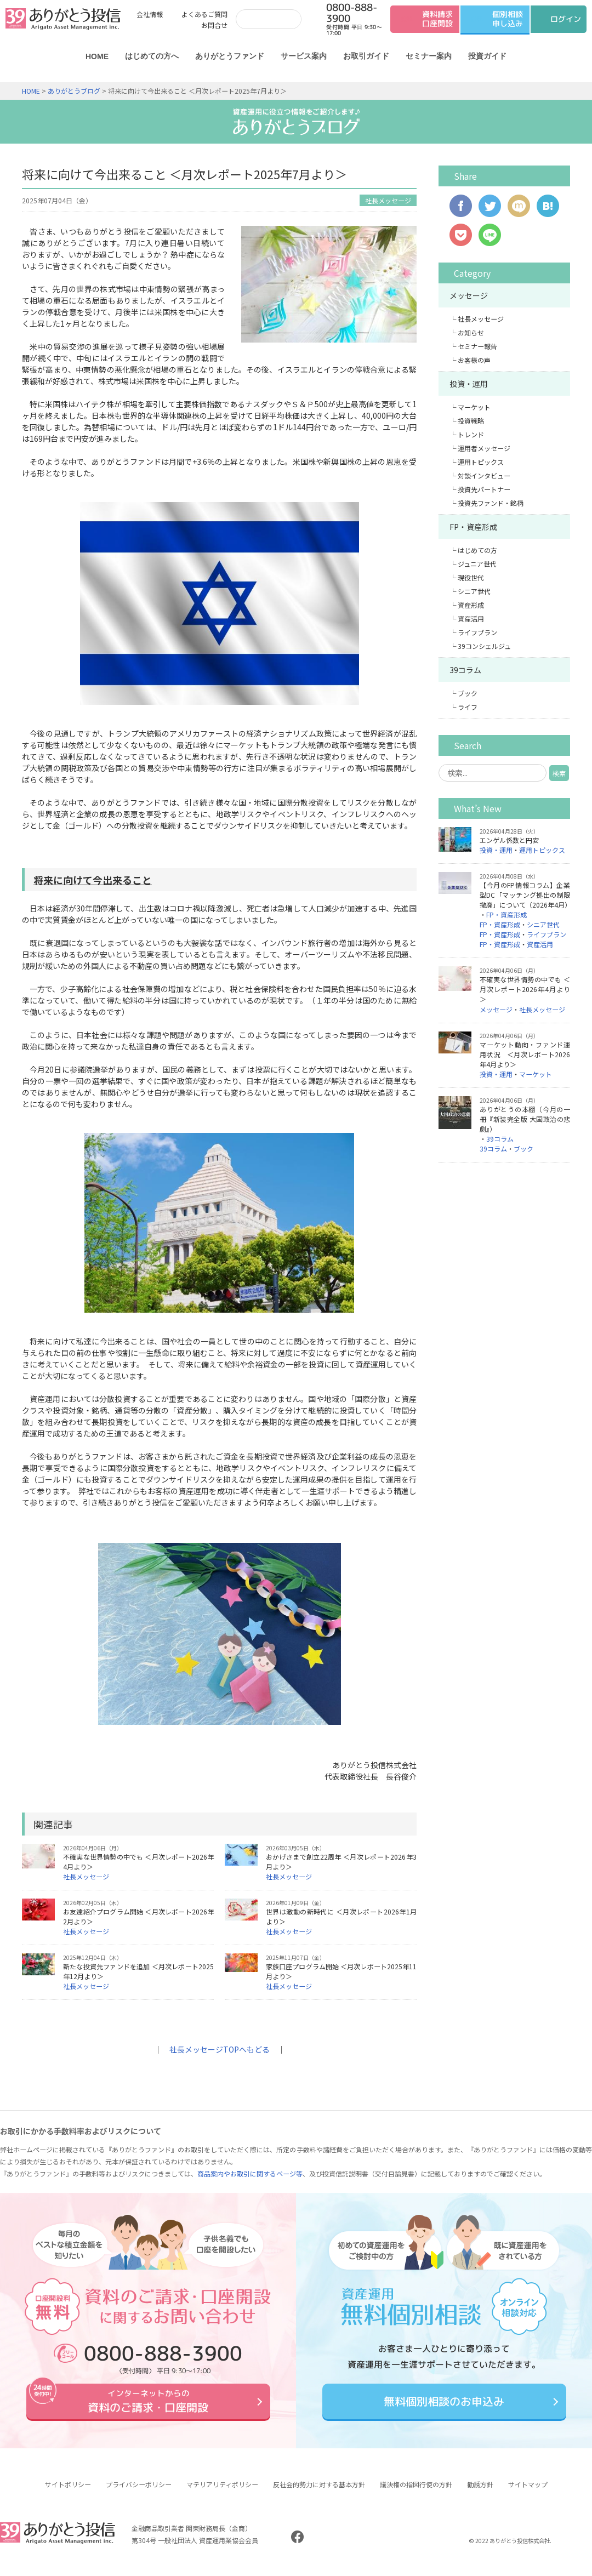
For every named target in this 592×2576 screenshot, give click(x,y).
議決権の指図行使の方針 (416, 2492)
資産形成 (471, 604)
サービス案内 (304, 56)
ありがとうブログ (74, 90)
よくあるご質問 (204, 14)
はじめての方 (477, 550)
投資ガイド (487, 56)
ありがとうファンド (229, 56)
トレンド (471, 434)
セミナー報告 (477, 346)
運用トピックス (481, 461)
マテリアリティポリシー (222, 2492)
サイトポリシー (68, 2492)
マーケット (474, 407)
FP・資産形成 (473, 526)
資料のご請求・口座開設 (148, 2405)
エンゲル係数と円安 (509, 840)
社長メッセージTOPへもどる (219, 2049)
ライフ (467, 706)
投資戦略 (471, 420)
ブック (467, 693)
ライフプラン (477, 632)
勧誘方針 (480, 2492)
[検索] (266, 19)
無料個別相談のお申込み (444, 2405)
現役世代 (471, 577)
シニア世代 (474, 591)
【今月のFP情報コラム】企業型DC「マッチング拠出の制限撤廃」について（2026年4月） (525, 894)
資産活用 (471, 618)
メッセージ (468, 295)
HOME (97, 56)
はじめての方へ (152, 56)
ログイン (565, 19)
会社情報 (149, 14)
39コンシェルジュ (484, 646)
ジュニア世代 (477, 563)
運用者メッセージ (484, 448)
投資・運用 (468, 383)
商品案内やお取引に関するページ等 (250, 2173)
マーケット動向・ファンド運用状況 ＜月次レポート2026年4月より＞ (525, 1054)
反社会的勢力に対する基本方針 (319, 2492)
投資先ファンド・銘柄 (490, 503)
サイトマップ (528, 2492)
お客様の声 (474, 359)
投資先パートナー (484, 489)
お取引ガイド (366, 56)
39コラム (465, 669)
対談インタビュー (484, 475)
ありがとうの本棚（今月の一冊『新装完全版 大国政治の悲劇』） (525, 1118)
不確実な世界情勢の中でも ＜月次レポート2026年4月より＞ (525, 989)
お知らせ (471, 332)
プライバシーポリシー (139, 2492)
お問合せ (214, 25)
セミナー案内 (429, 56)
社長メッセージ (388, 200)
